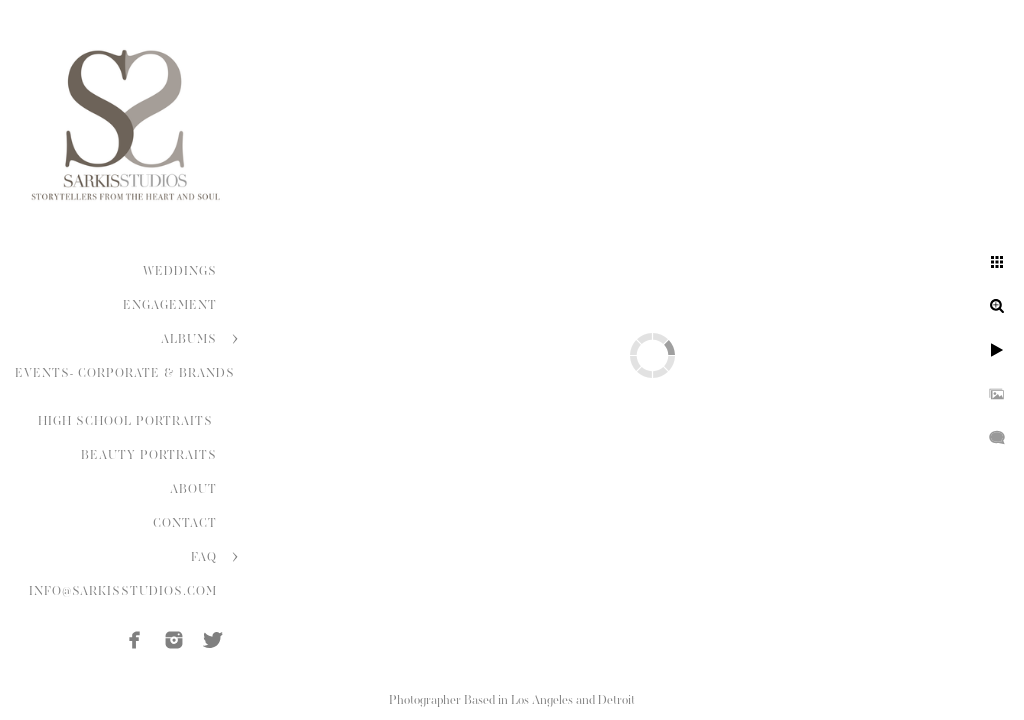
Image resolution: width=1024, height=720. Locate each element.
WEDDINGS (180, 271)
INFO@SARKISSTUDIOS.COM (123, 591)
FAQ (204, 557)
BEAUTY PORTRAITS (149, 455)
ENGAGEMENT (170, 305)
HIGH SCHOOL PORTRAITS (127, 421)
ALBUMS (189, 339)
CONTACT (185, 523)
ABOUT (193, 489)
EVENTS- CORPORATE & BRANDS (125, 373)
